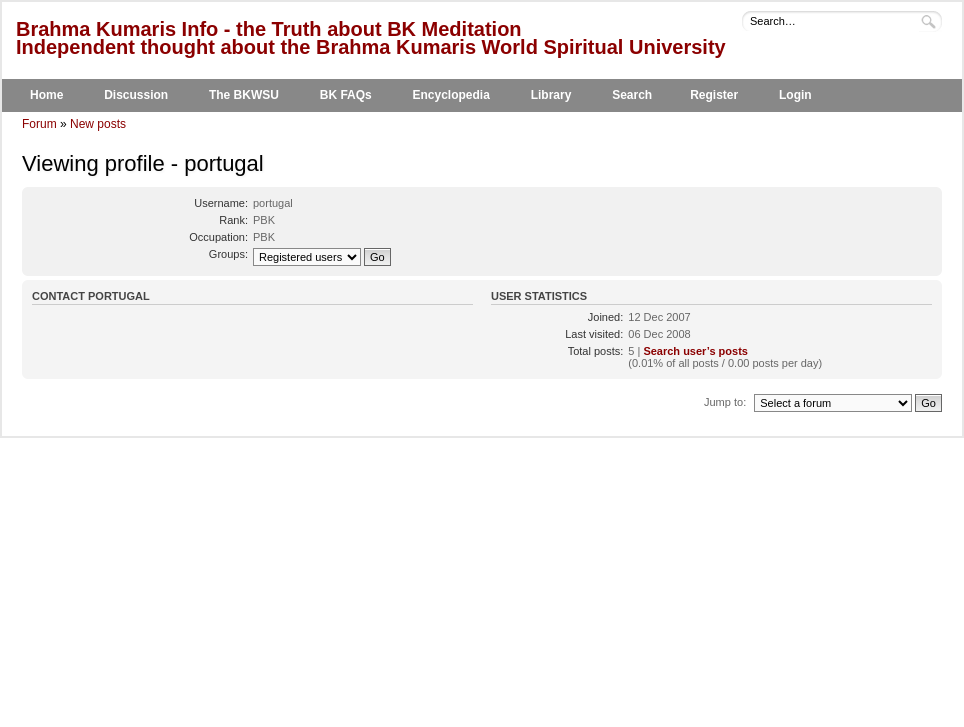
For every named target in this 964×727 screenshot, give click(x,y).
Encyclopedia (451, 95)
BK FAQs (346, 95)
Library (551, 95)
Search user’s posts (695, 351)
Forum (39, 124)
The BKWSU (244, 95)
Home (46, 95)
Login (795, 95)
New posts (98, 124)
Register (714, 95)
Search (632, 95)
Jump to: (725, 402)
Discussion (136, 95)
